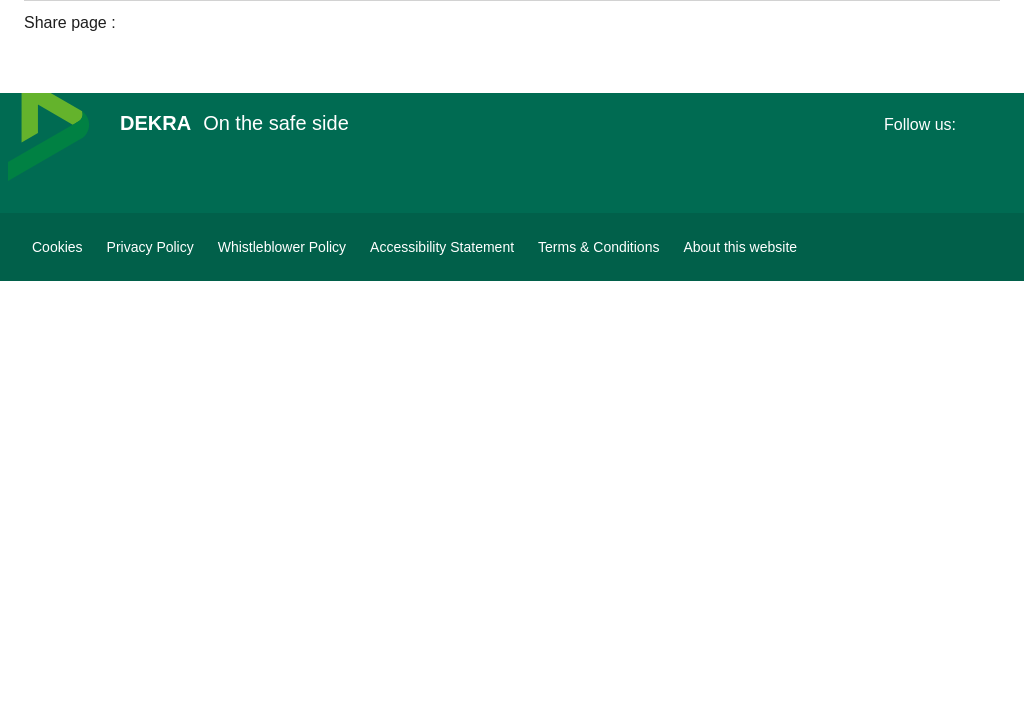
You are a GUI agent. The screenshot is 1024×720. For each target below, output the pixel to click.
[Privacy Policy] (150, 247)
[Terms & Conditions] (598, 247)
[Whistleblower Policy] (282, 247)
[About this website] (740, 247)
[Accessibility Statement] (442, 247)
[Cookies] (57, 247)
